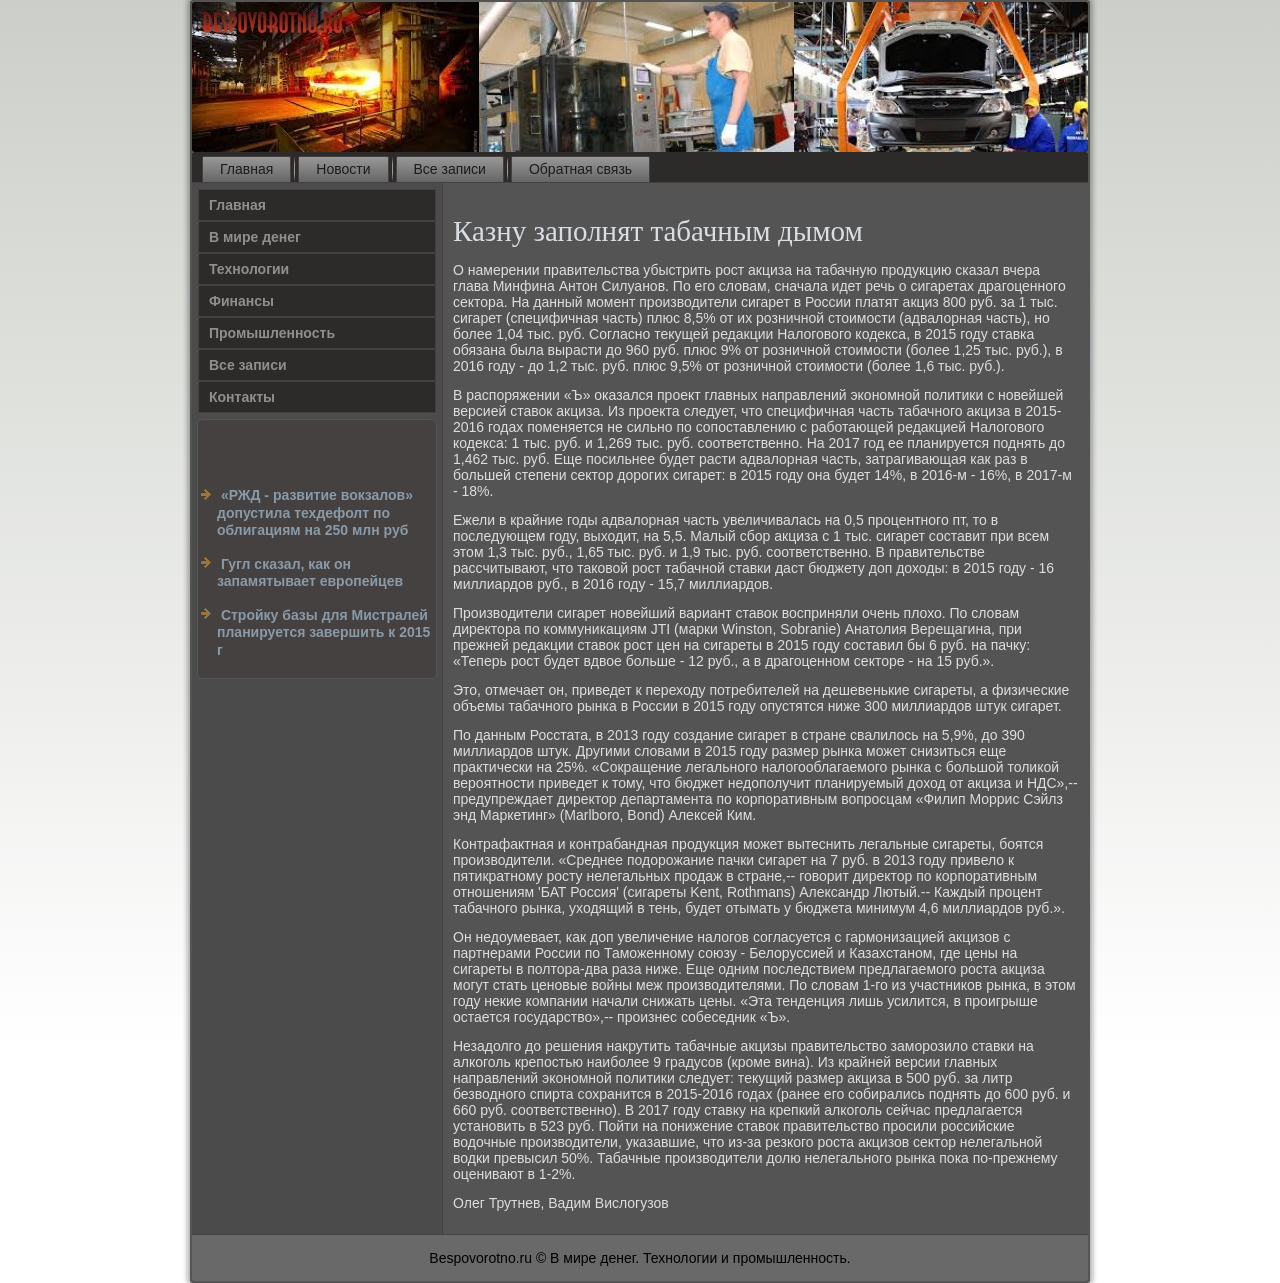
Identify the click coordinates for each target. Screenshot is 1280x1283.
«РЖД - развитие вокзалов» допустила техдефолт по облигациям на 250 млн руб (315, 512)
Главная (246, 169)
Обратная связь (580, 169)
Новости (343, 169)
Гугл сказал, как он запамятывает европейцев (310, 573)
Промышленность (272, 333)
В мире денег (255, 237)
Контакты (242, 397)
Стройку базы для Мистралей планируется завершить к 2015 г (323, 632)
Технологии (249, 269)
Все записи (450, 169)
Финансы (241, 301)
